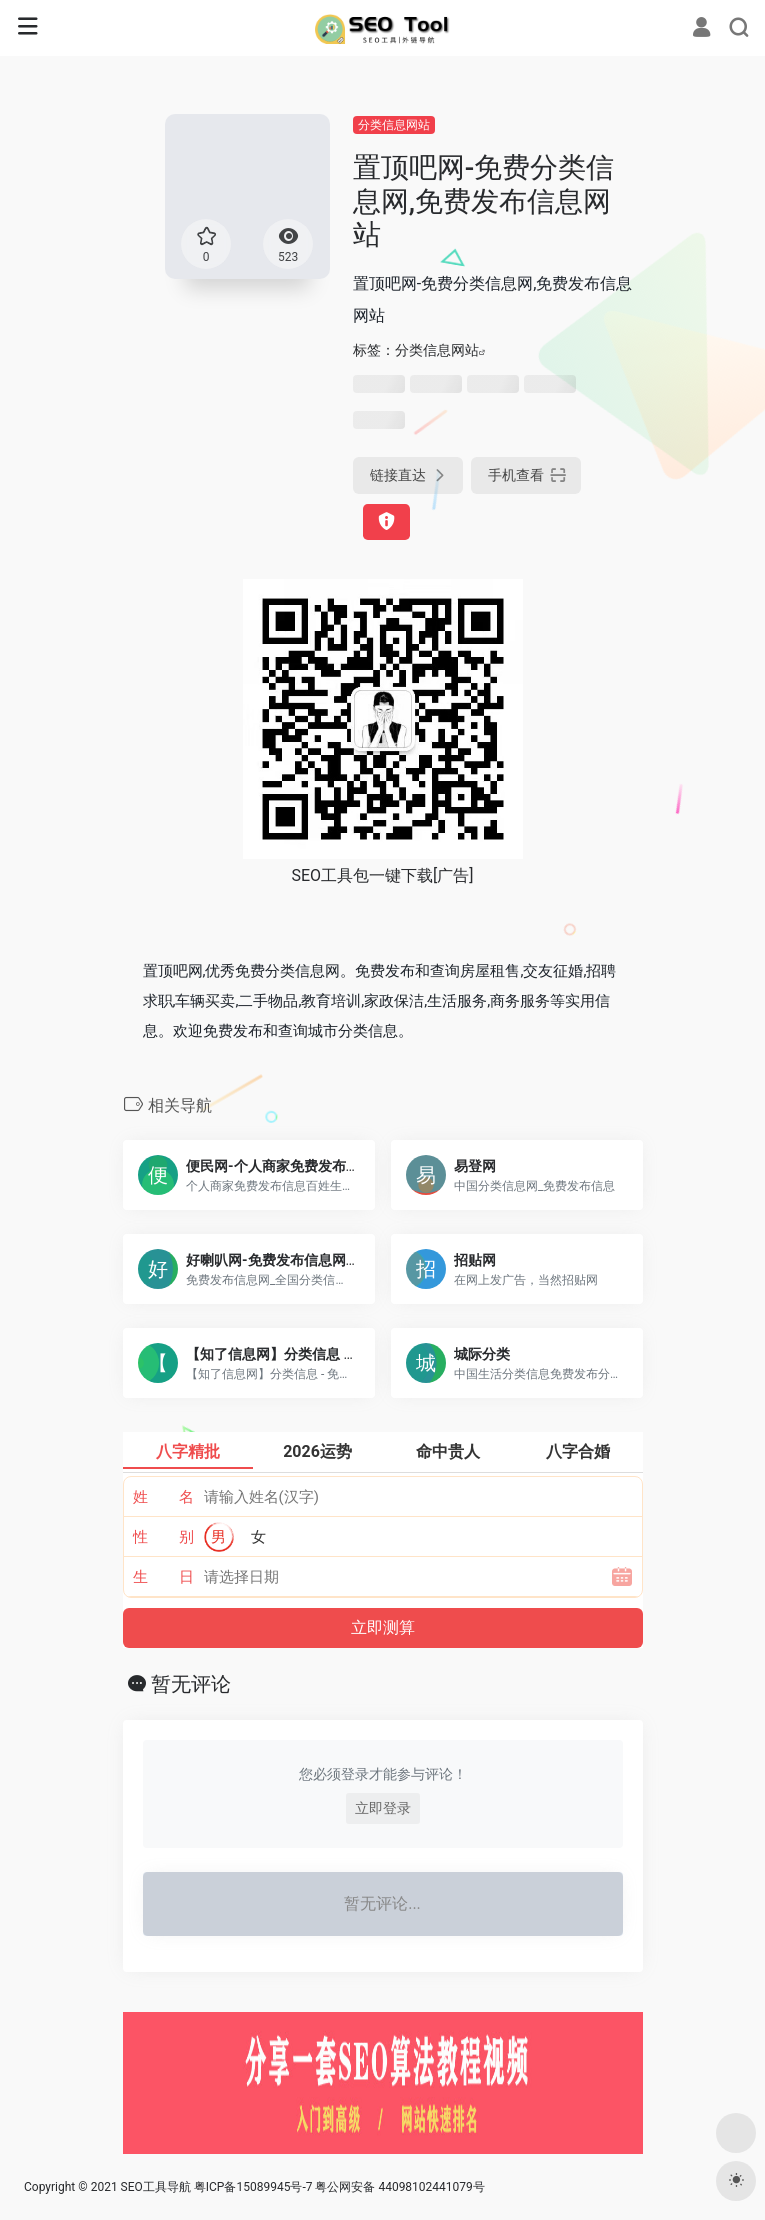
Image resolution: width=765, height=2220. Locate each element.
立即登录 (383, 1808)
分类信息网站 (394, 125)
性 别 (163, 1537)
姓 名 (163, 1497)
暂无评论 (191, 1684)
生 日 (163, 1577)
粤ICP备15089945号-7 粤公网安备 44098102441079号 (339, 2187)
